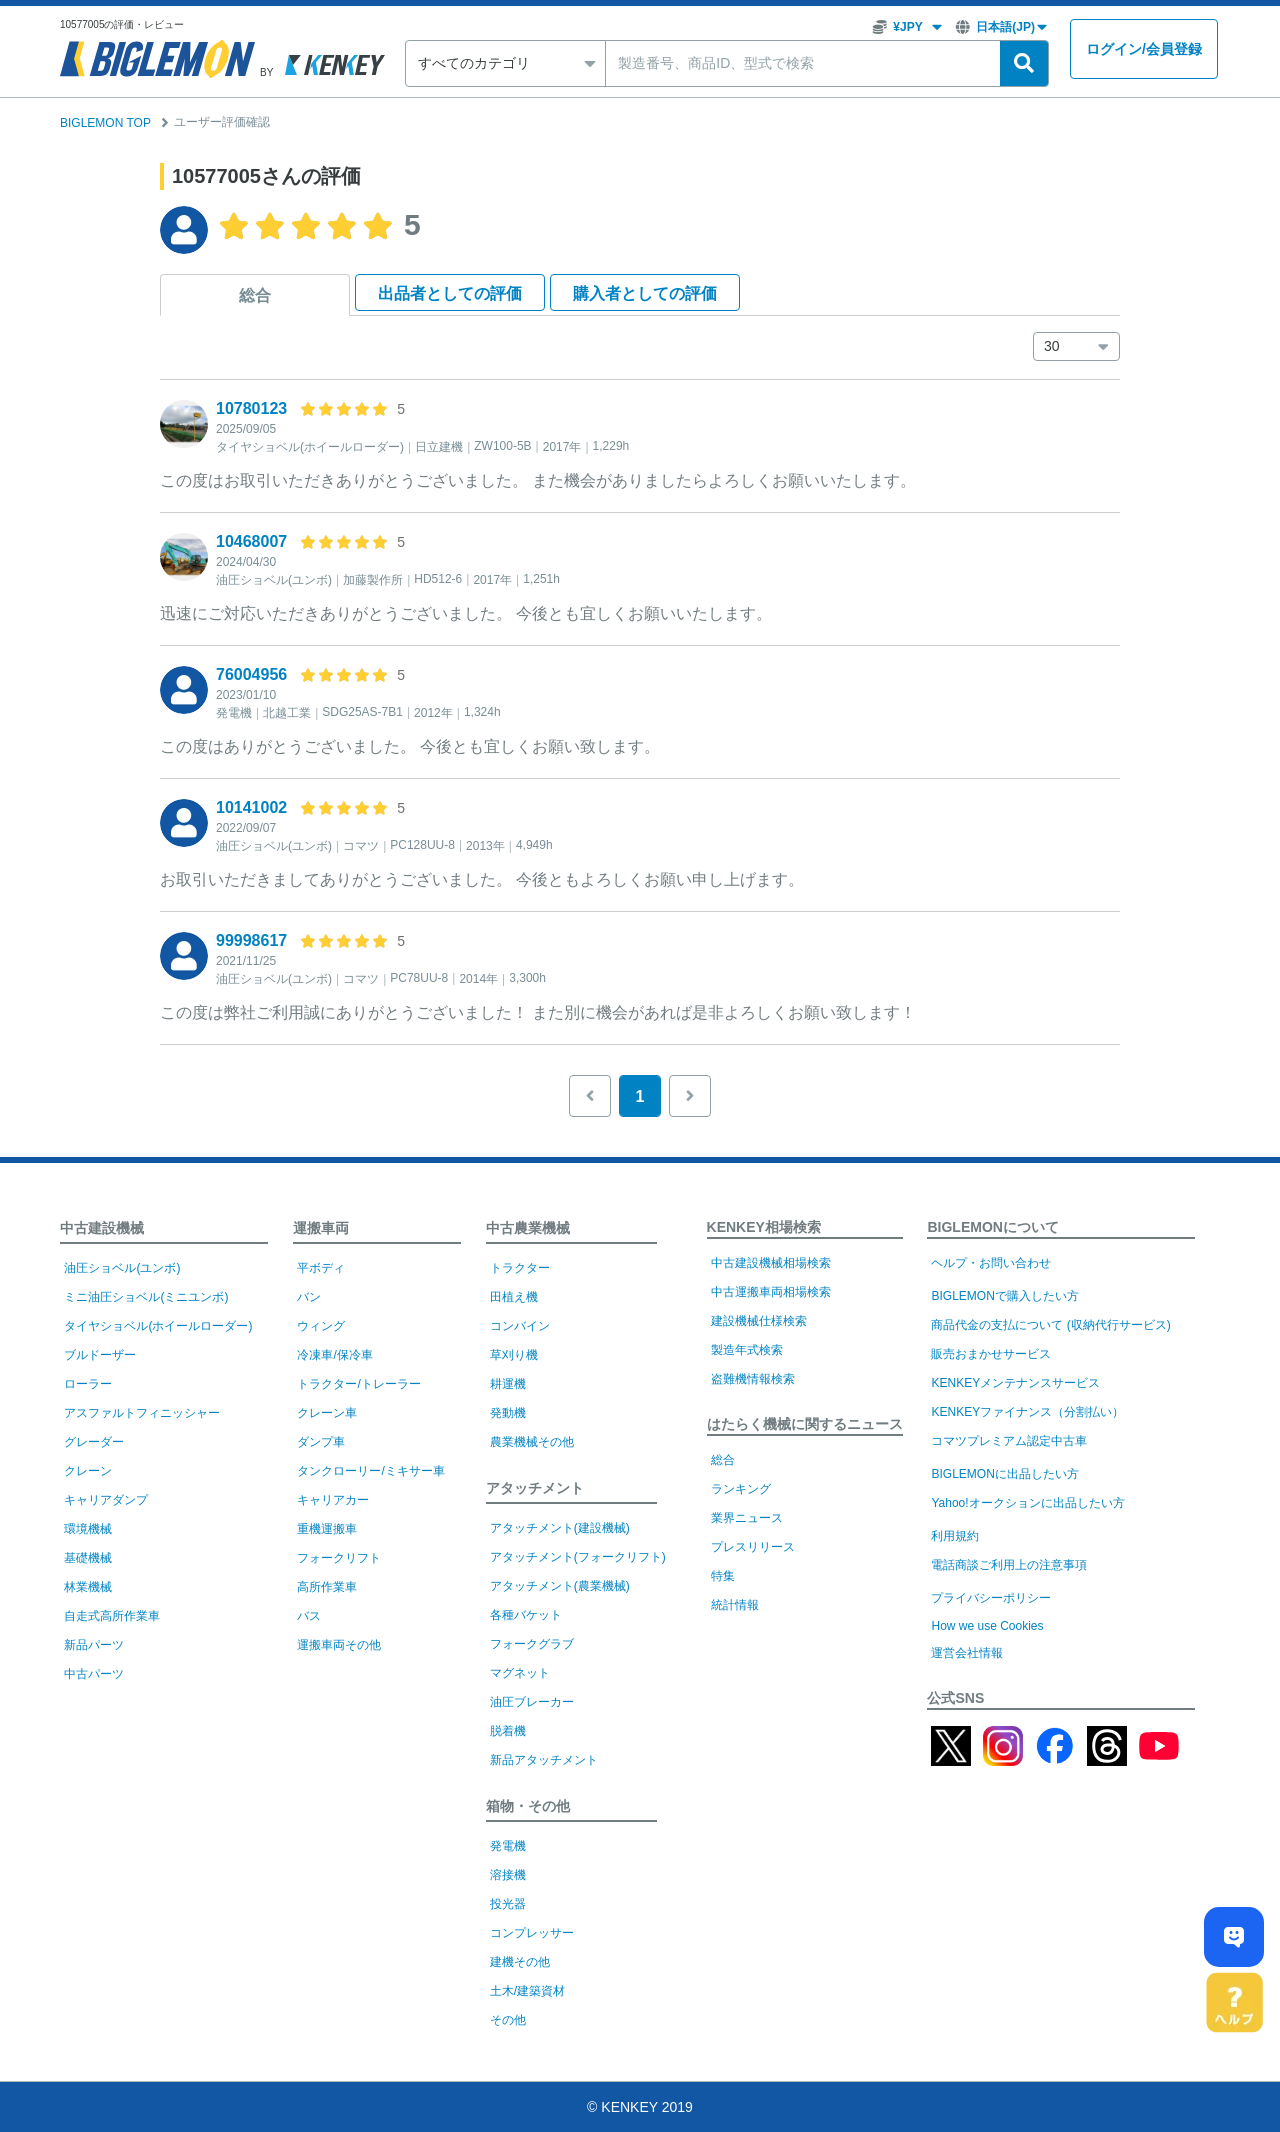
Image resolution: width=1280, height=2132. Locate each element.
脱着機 (508, 1731)
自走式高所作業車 (112, 1616)
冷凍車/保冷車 (334, 1355)
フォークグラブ (532, 1644)
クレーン (88, 1471)
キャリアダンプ (106, 1500)
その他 (508, 2020)
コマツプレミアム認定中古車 (1009, 1441)
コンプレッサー (532, 1933)
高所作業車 (327, 1587)
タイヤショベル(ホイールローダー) (158, 1326)
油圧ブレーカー (532, 1702)
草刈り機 (514, 1355)
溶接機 (508, 1875)
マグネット (520, 1673)
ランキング (741, 1489)
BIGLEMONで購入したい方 (1004, 1296)
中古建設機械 (102, 1228)
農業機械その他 (532, 1442)
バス (309, 1616)
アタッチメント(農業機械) (560, 1586)
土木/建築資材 (527, 1991)
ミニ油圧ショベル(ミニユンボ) (146, 1297)
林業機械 (88, 1587)
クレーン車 (327, 1413)
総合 (255, 295)
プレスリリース (753, 1547)
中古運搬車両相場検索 (771, 1292)
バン (309, 1297)
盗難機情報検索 (753, 1379)
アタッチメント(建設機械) (560, 1528)
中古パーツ (94, 1674)
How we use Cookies (987, 1626)
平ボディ (321, 1268)
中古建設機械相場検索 (771, 1263)
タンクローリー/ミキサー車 (370, 1471)
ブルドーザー (100, 1355)
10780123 (251, 408)
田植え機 (514, 1297)
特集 (723, 1576)
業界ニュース (747, 1518)
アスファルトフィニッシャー (142, 1413)
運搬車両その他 (339, 1645)
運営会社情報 (967, 1653)
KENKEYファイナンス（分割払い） (1027, 1412)
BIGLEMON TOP (105, 123)
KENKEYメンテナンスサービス (1015, 1383)
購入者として (645, 293)
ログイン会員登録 (1144, 49)
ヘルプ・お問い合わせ (991, 1263)
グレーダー (94, 1442)
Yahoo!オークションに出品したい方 (1027, 1503)
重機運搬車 (327, 1529)
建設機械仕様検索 (759, 1321)
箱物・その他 (528, 1806)
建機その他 (520, 1962)
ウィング (321, 1326)
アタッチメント (535, 1488)
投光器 (508, 1904)
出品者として (450, 293)
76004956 (251, 674)
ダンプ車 (321, 1442)
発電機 (508, 1846)
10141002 (251, 807)
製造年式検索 (747, 1350)
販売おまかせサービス (991, 1354)
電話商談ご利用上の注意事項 (1009, 1565)
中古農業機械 (528, 1228)
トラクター (520, 1268)
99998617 (251, 940)
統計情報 (735, 1605)
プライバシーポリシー (991, 1598)
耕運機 (508, 1384)
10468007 (251, 541)
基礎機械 (88, 1558)
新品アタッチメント (544, 1760)
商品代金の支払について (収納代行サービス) (1050, 1325)
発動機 (508, 1413)
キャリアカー (333, 1500)
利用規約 (955, 1536)
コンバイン (520, 1326)
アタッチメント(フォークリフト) (578, 1557)
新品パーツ (94, 1645)
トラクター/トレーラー (358, 1384)
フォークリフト (339, 1558)
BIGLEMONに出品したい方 (1004, 1474)
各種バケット (526, 1615)
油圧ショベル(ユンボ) (122, 1268)
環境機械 (88, 1529)
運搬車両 (321, 1228)
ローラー (88, 1384)
